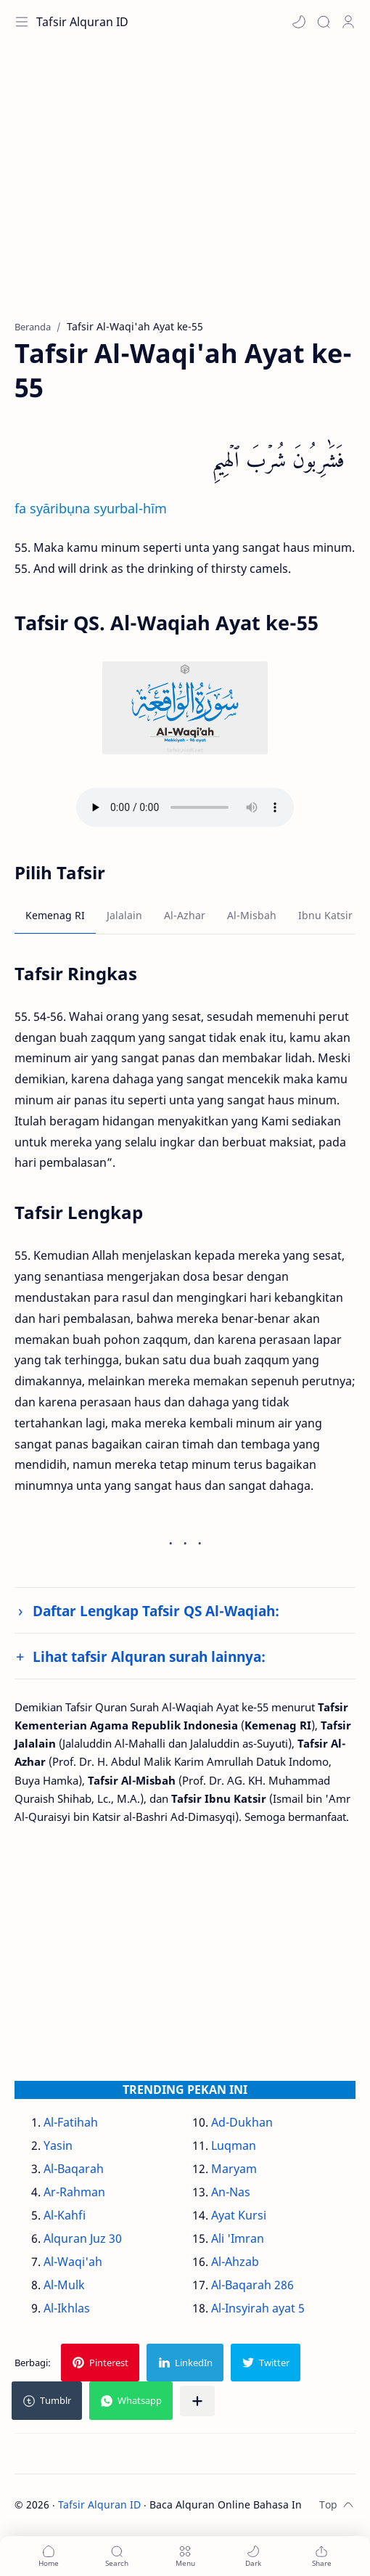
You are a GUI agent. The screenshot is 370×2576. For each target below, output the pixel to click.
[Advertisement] (185, 188)
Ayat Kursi (238, 2215)
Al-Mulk (64, 2285)
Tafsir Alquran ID (82, 22)
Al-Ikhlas (67, 2308)
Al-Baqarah (74, 2169)
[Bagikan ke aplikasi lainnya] (197, 2401)
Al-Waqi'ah (73, 2262)
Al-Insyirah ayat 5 (258, 2308)
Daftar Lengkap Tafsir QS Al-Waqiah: (156, 1611)
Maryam (234, 2169)
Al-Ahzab (235, 2262)
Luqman (233, 2145)
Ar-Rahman (74, 2192)
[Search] (323, 22)
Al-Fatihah (71, 2122)
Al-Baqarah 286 (252, 2285)
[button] (299, 22)
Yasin (58, 2145)
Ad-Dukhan (242, 2122)
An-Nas (230, 2192)
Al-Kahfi (65, 2215)
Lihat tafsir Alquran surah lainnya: (149, 1656)
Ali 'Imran (237, 2238)
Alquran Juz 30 (83, 2238)
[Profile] (348, 22)
